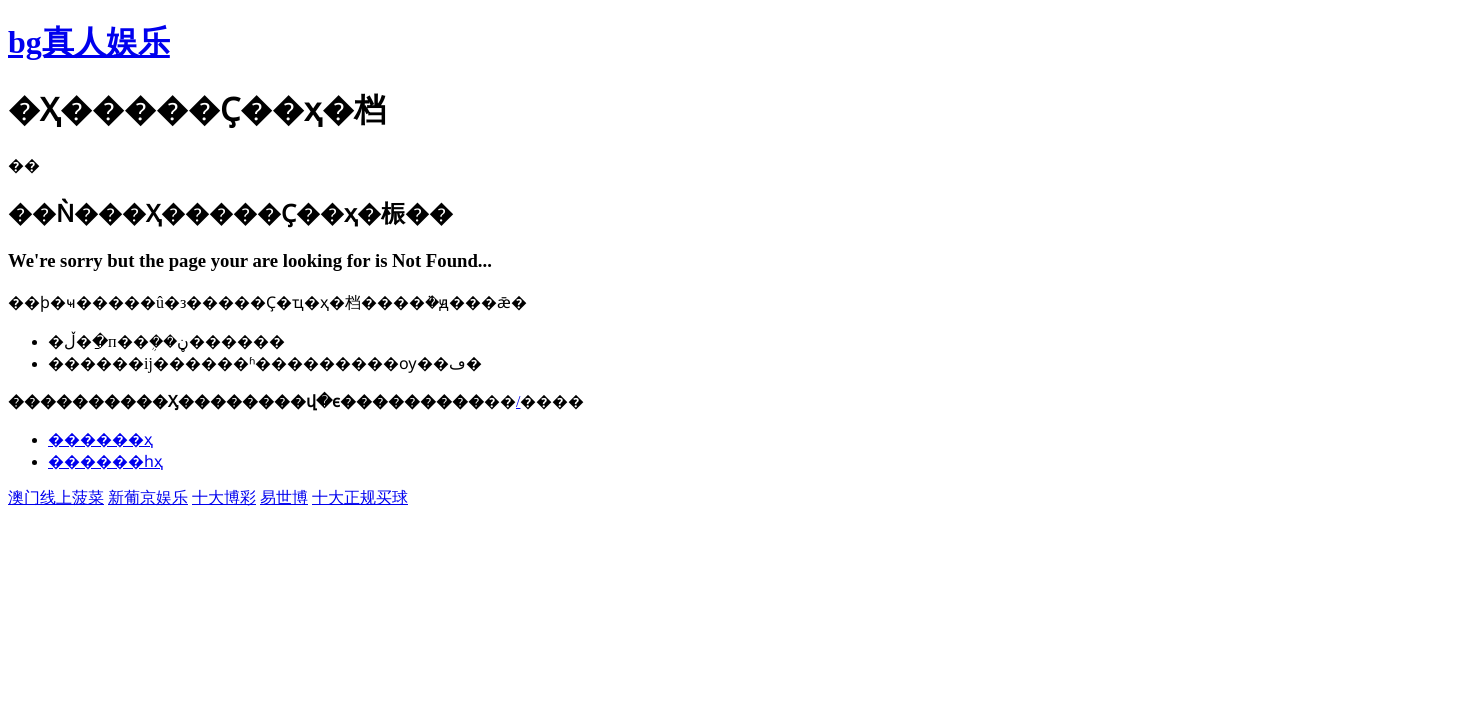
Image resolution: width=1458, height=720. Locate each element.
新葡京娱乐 (148, 497)
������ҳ (100, 439)
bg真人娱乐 (89, 42)
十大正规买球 (360, 497)
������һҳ (105, 461)
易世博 (284, 497)
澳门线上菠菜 (56, 497)
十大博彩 (224, 497)
